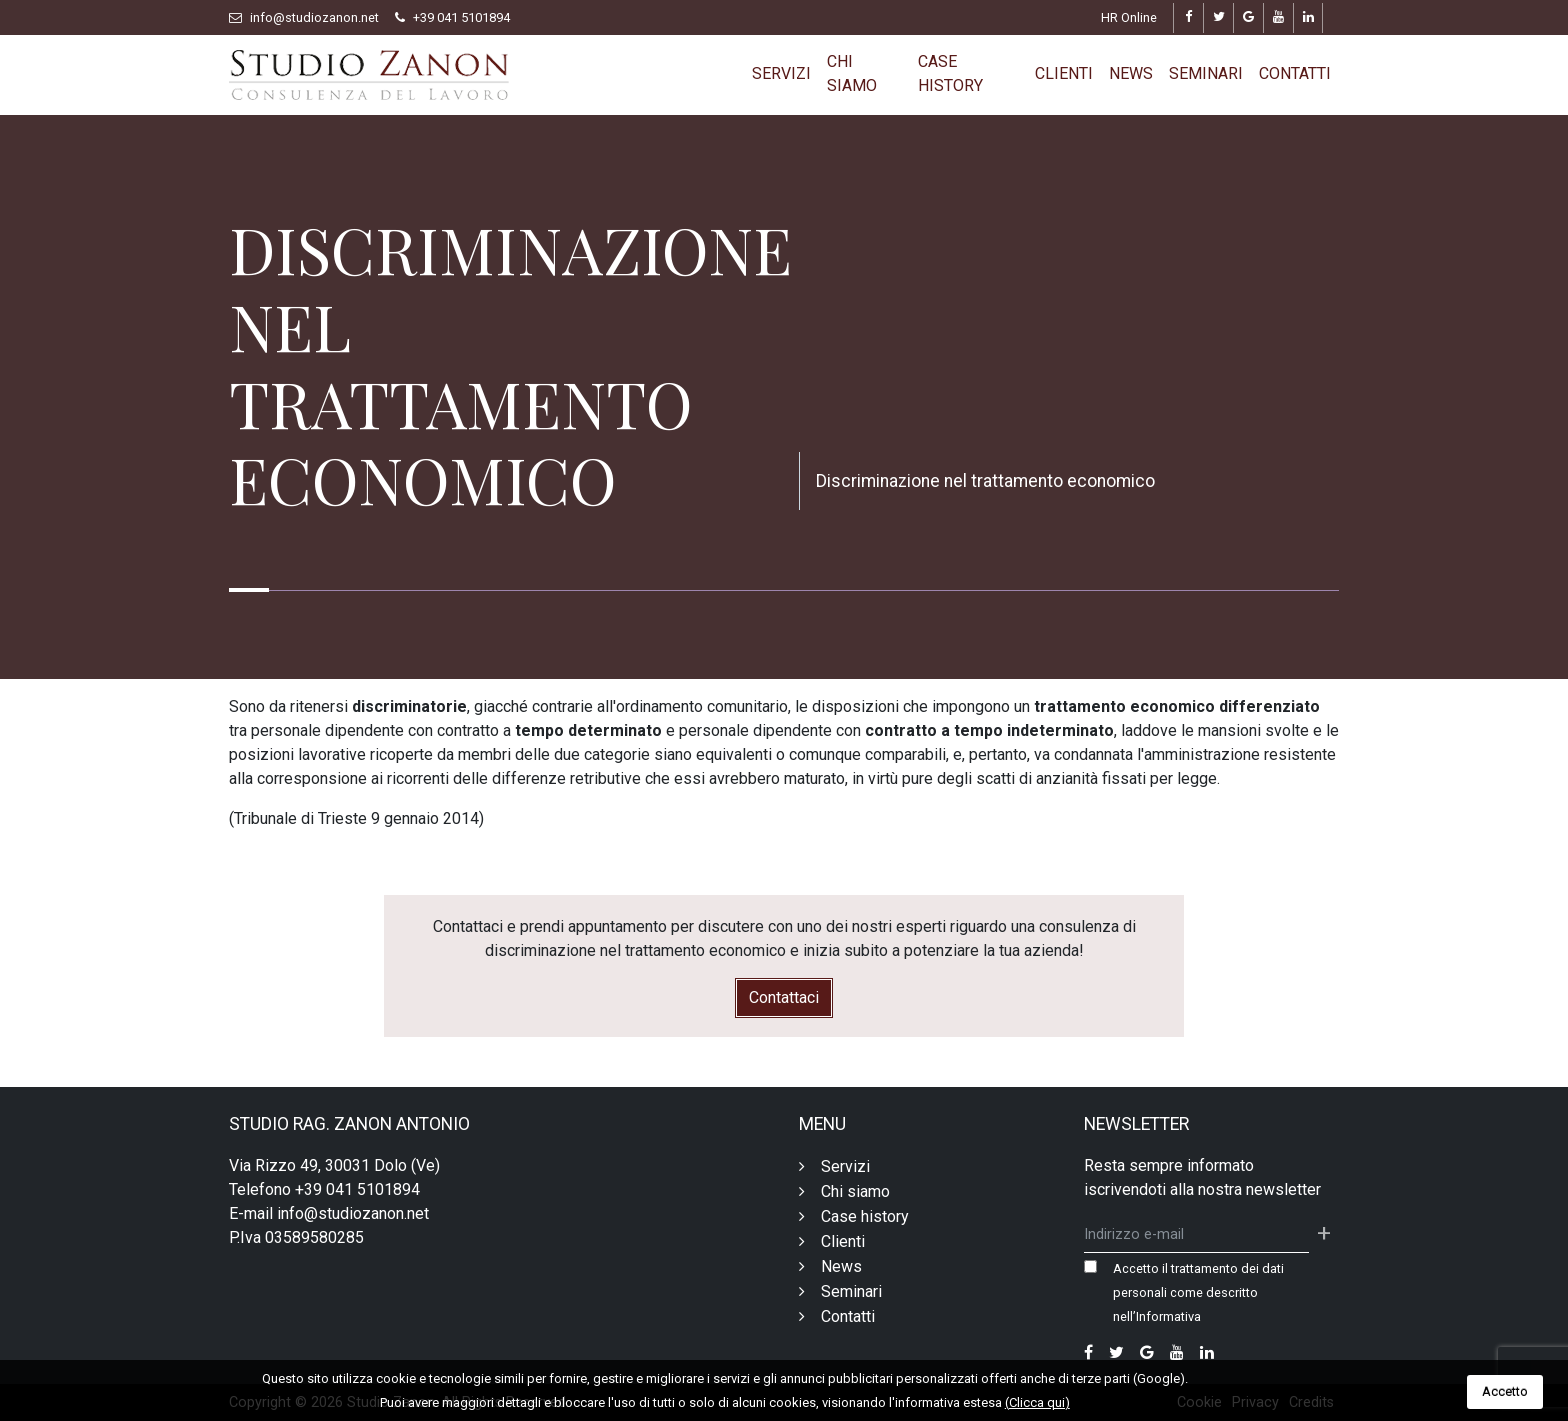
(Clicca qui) (1037, 1402)
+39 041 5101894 (461, 17)
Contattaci (784, 997)
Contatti (1295, 73)
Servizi (781, 73)
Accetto (1505, 1391)
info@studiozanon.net (314, 17)
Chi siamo (852, 73)
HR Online (1129, 17)
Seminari (1206, 73)
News (1131, 73)
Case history (950, 73)
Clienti (1064, 73)
